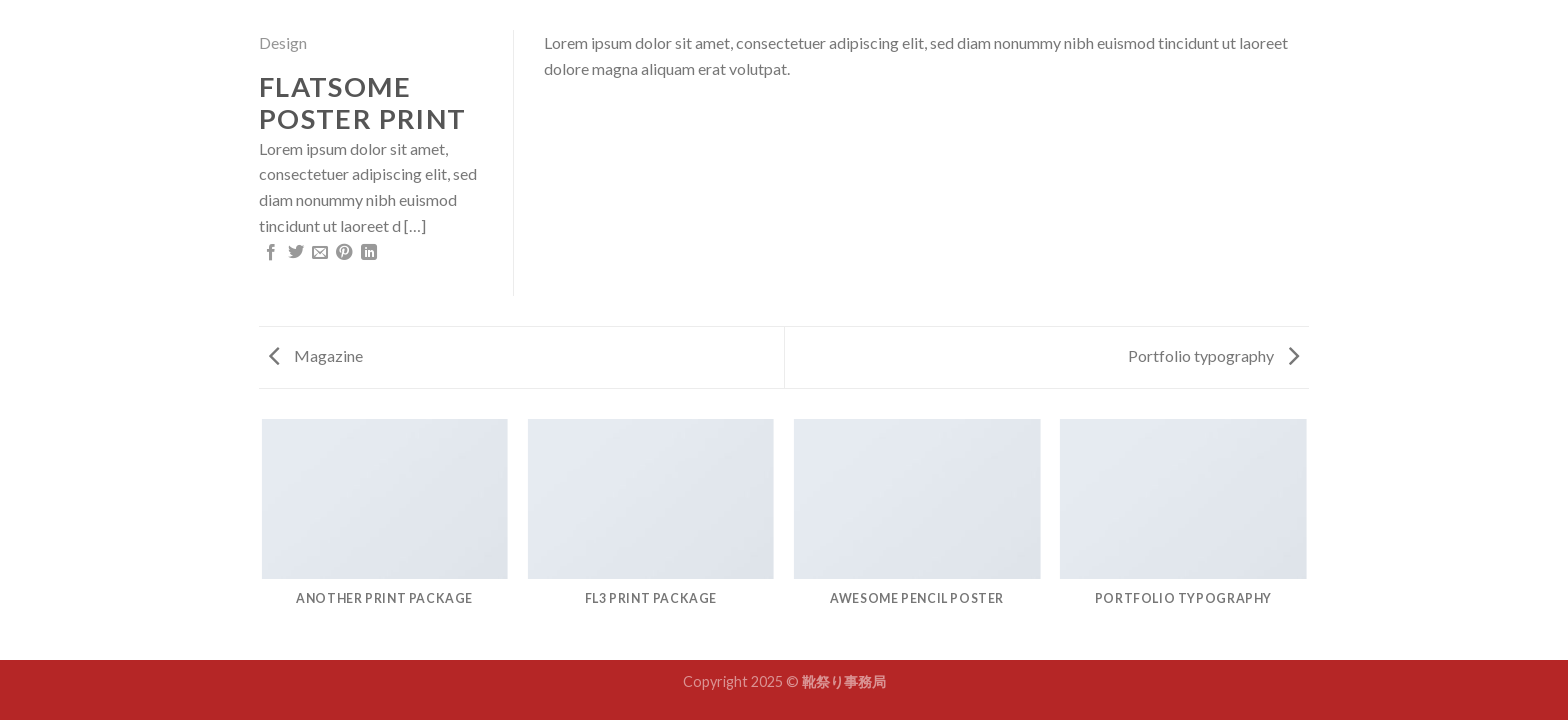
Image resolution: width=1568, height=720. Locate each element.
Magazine (316, 355)
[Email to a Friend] (320, 253)
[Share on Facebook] (271, 253)
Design (283, 42)
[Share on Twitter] (296, 253)
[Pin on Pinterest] (344, 253)
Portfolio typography (1213, 355)
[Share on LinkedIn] (369, 253)
